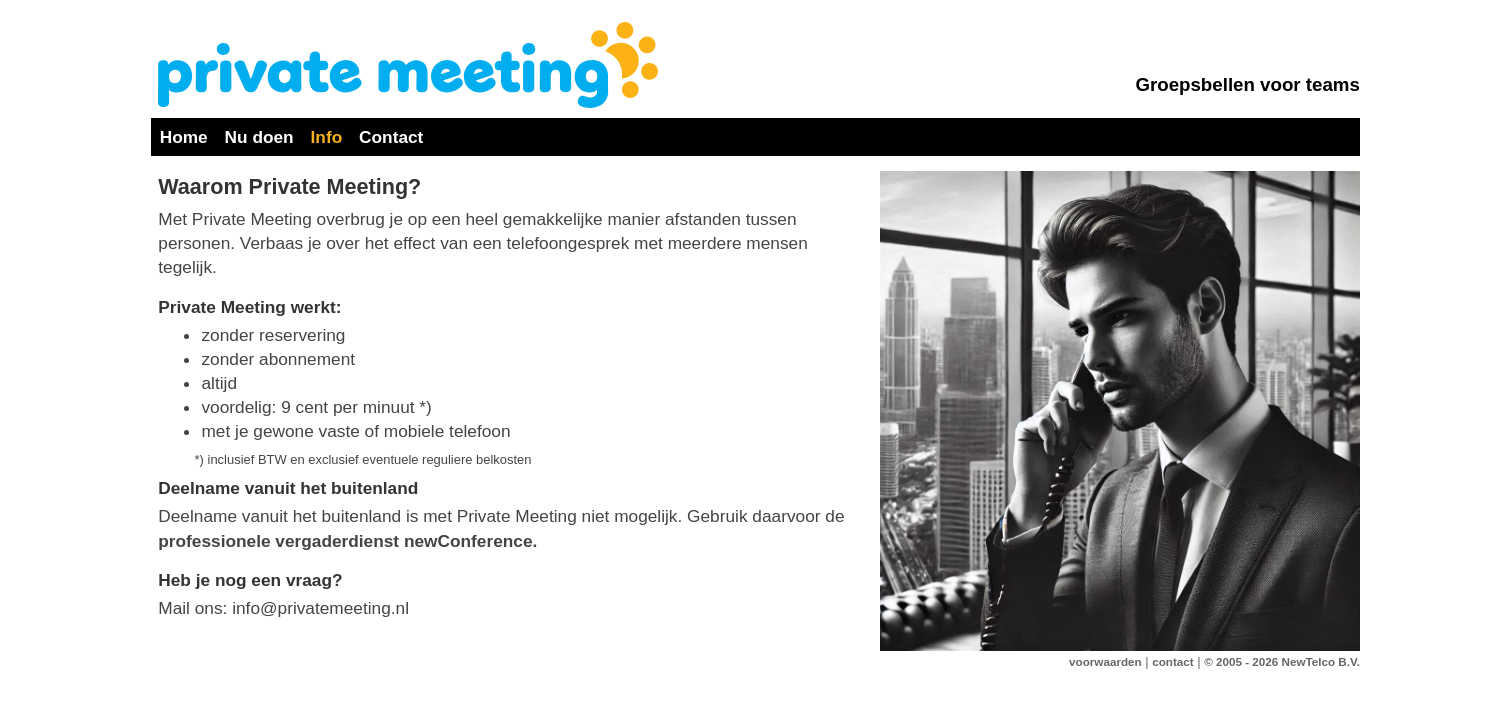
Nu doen (259, 137)
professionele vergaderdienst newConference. (347, 541)
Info (327, 137)
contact (1172, 661)
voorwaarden (1105, 661)
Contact (391, 137)
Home (184, 137)
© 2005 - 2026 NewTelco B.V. (1282, 661)
